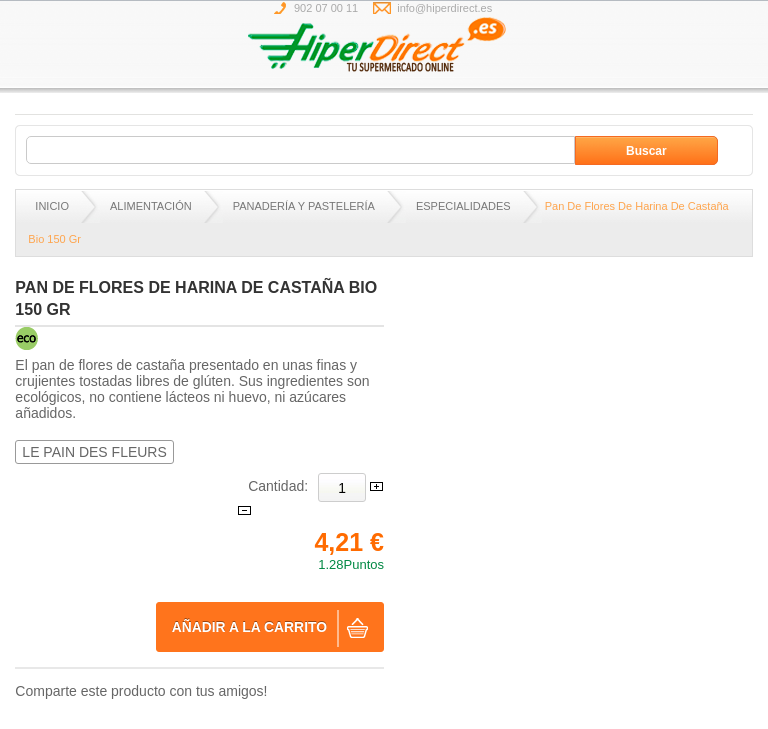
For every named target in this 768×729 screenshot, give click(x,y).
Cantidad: (278, 486)
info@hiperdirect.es (444, 8)
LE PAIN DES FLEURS (94, 452)
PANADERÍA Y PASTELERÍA (304, 206)
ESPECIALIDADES (463, 206)
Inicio (52, 206)
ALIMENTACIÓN (151, 206)
